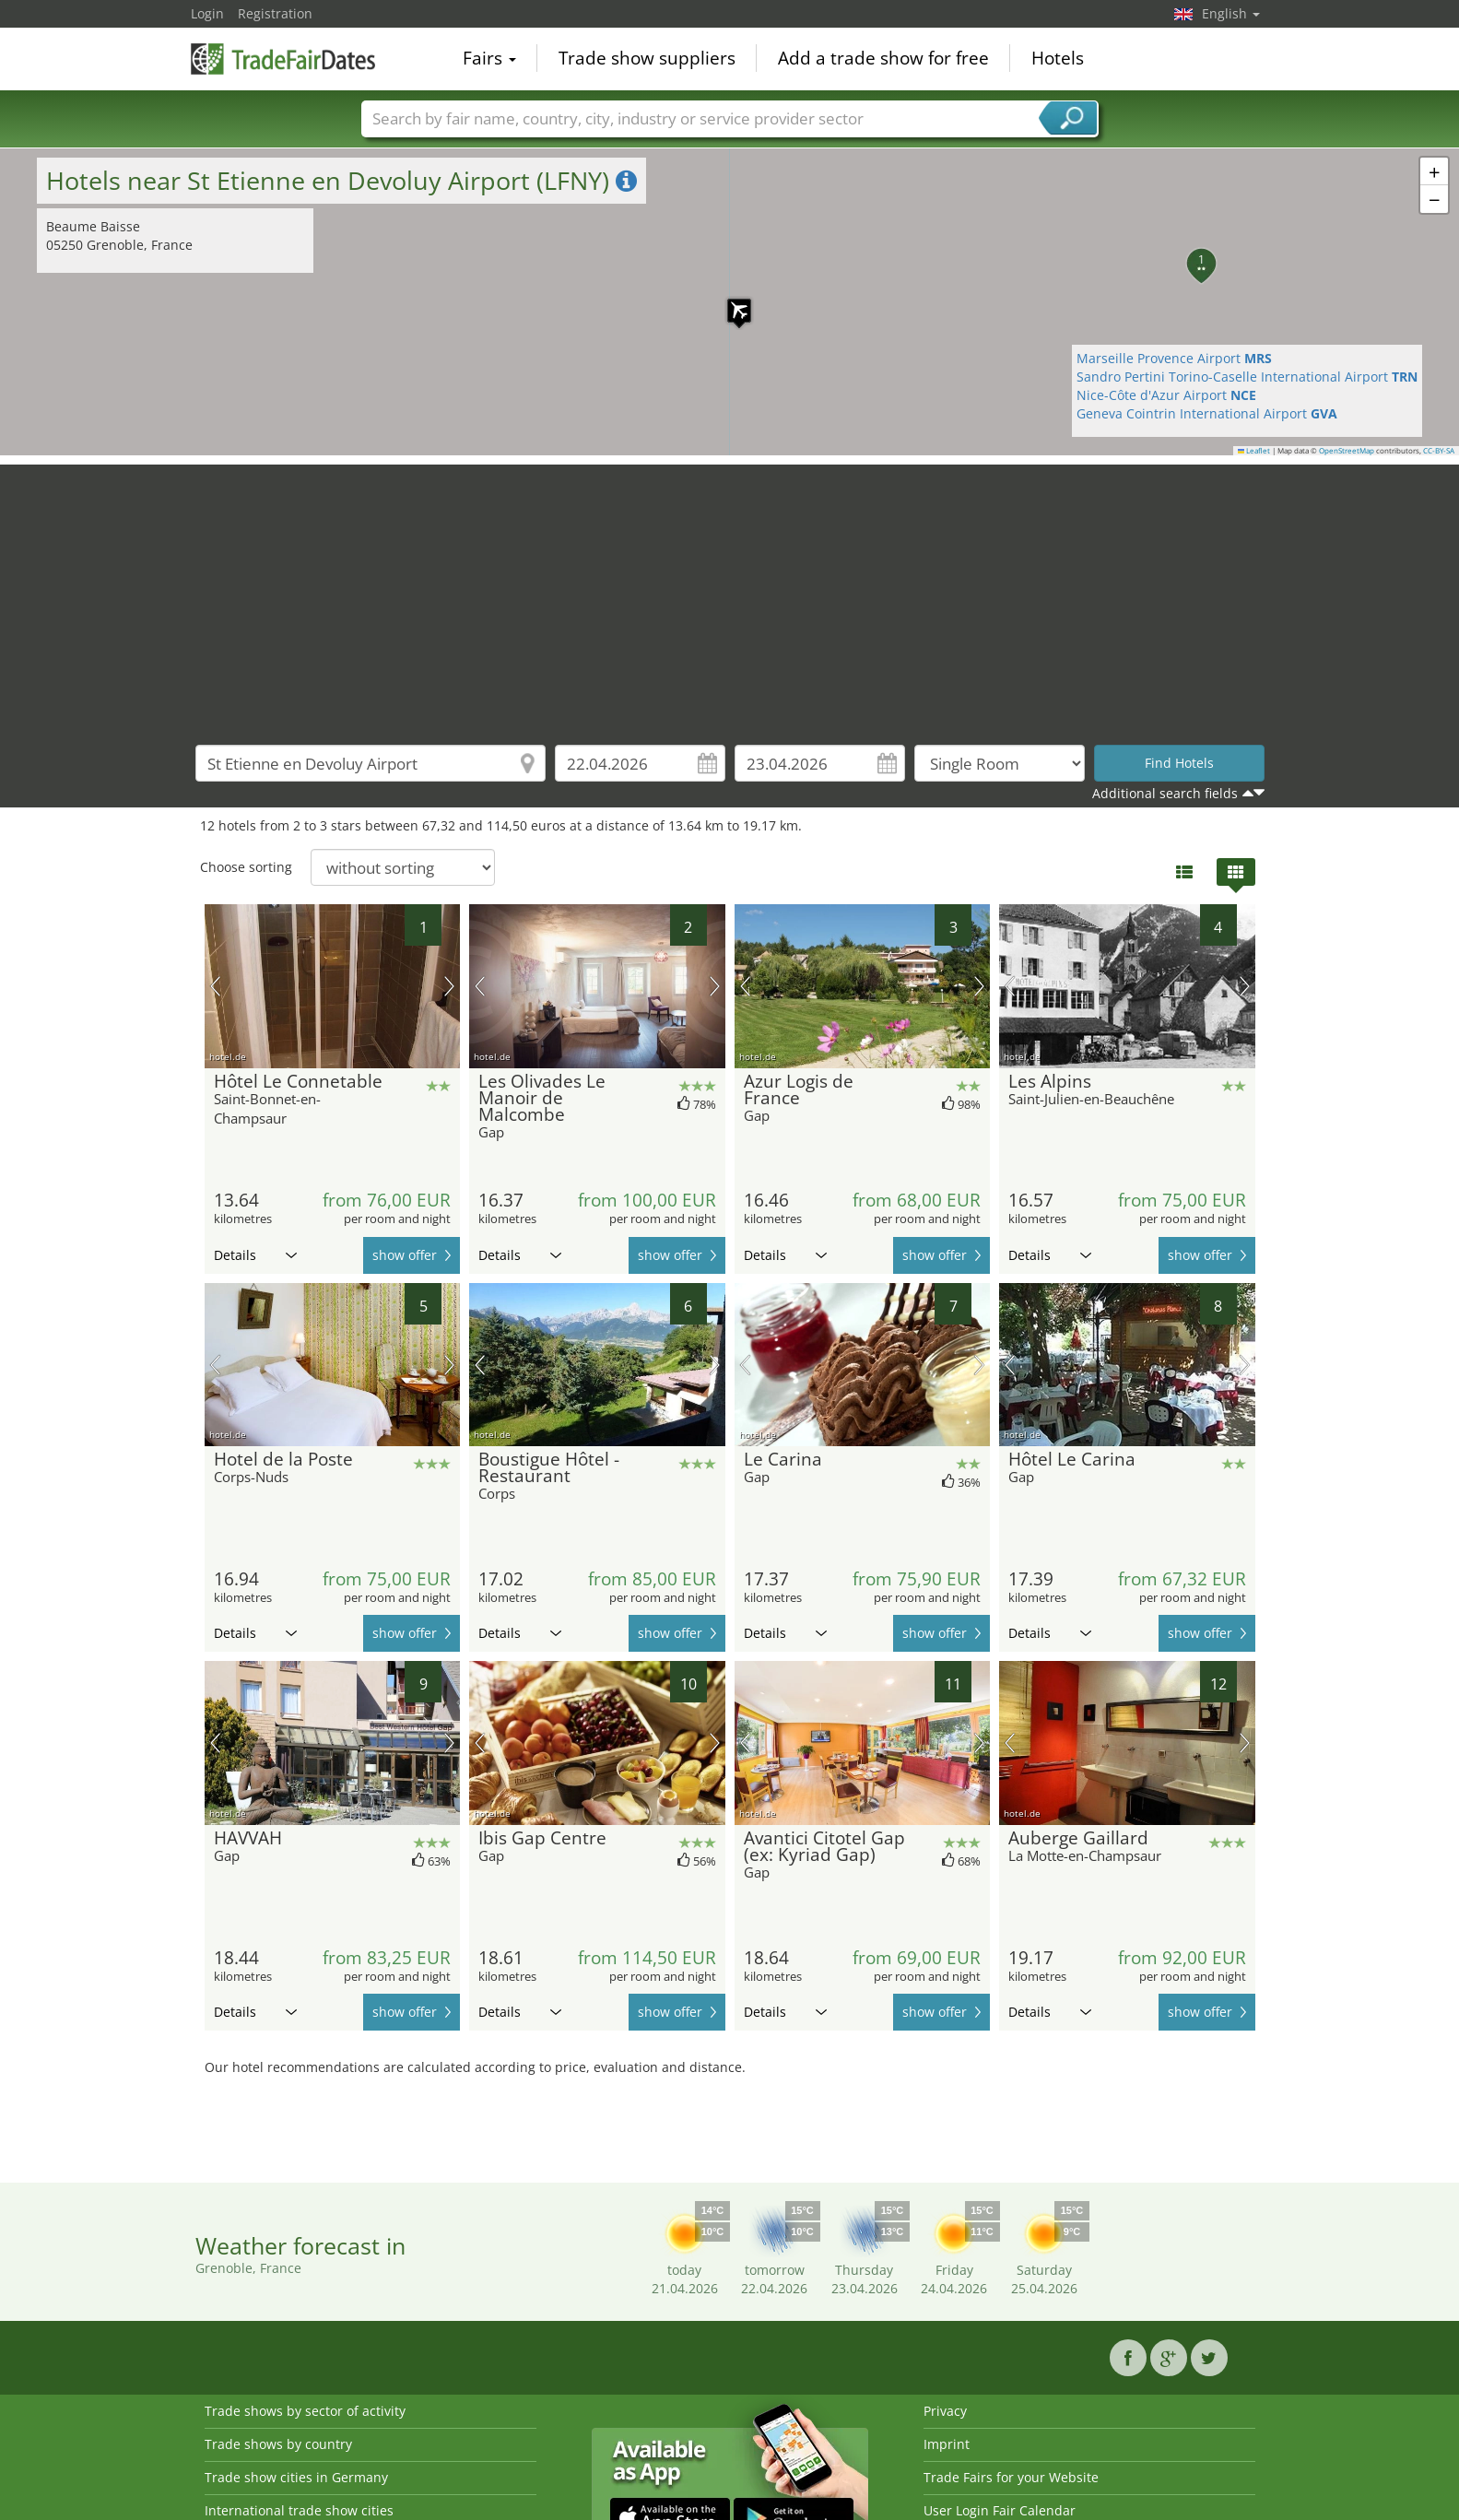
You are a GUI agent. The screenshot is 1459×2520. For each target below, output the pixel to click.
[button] (729, 301)
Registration (275, 13)
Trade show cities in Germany (296, 2477)
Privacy (945, 2411)
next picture (449, 986)
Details (255, 1255)
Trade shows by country (278, 2444)
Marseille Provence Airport (1174, 358)
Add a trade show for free (883, 59)
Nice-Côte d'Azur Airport (1166, 395)
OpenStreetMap (1346, 450)
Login (207, 13)
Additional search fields (1165, 793)
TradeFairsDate (283, 57)
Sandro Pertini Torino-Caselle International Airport (1247, 376)
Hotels (1057, 59)
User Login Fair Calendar (1000, 2510)
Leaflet (1254, 450)
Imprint (947, 2444)
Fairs (489, 59)
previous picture (215, 986)
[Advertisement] (730, 594)
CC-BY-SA (1438, 450)
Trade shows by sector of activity (305, 2411)
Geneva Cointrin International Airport (1207, 413)
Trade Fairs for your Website (1011, 2477)
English (1231, 13)
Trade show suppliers (647, 59)
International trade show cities (299, 2510)
